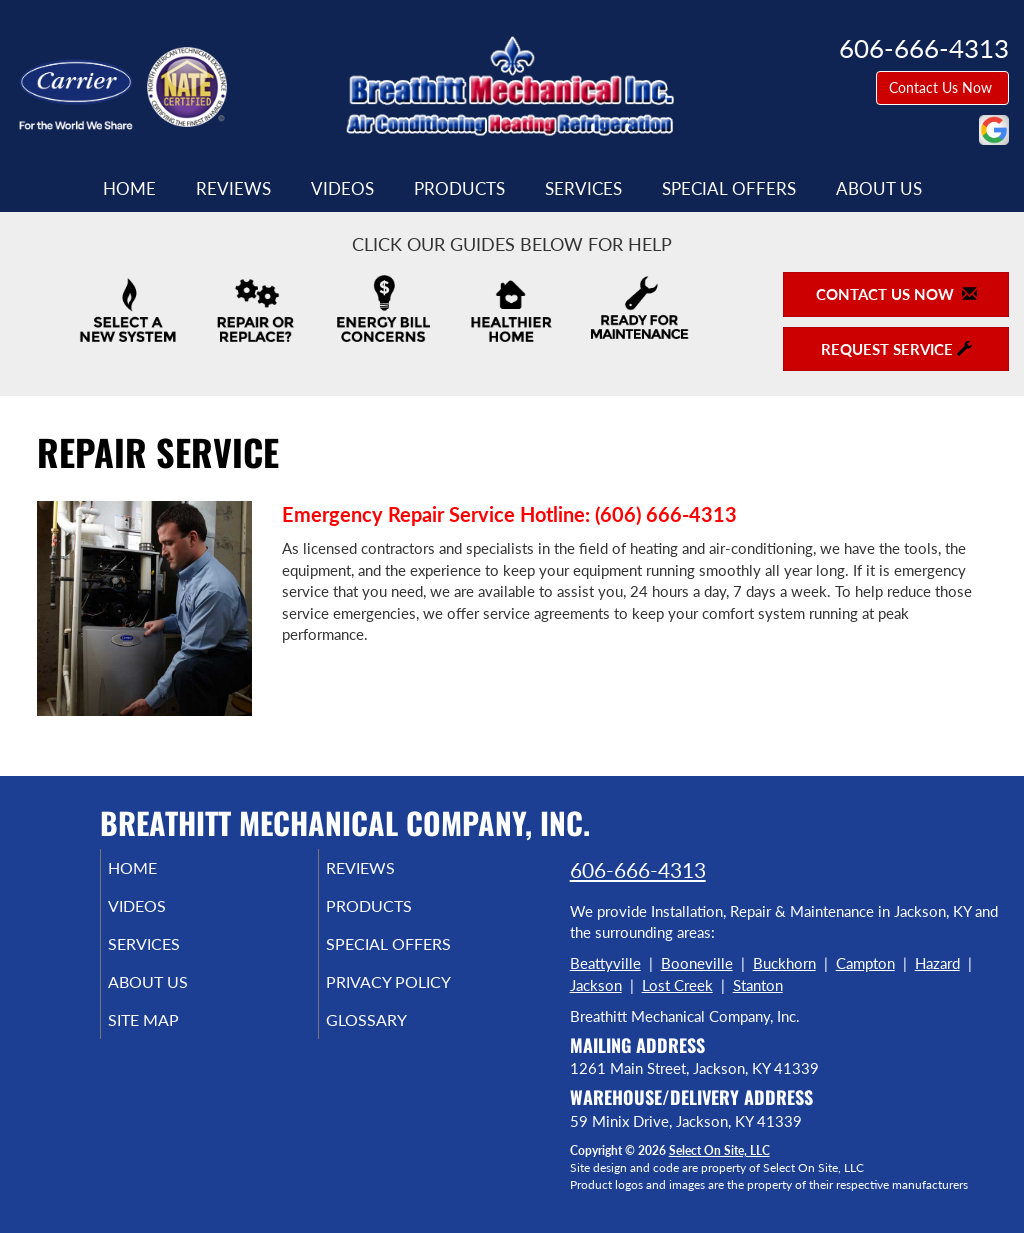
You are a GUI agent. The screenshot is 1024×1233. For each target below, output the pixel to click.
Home (129, 189)
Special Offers (729, 189)
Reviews (233, 189)
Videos (342, 189)
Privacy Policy (418, 996)
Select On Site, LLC (719, 1150)
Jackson (596, 985)
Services (583, 189)
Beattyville (605, 963)
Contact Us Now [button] (942, 87)
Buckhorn (784, 963)
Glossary (393, 1038)
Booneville (697, 963)
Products (459, 189)
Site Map (171, 1038)
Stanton (758, 985)
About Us (879, 189)
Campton (865, 963)
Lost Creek (677, 985)
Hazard (937, 963)
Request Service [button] (896, 349)
